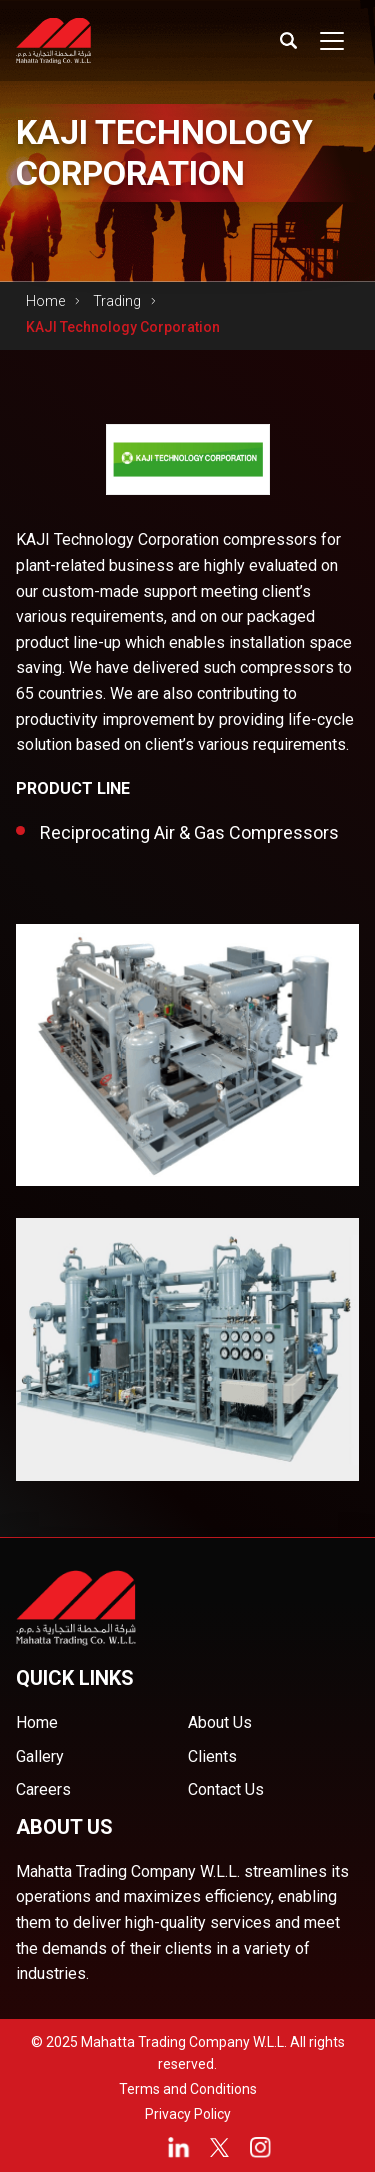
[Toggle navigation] (332, 41)
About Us (220, 1722)
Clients (212, 1756)
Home (45, 301)
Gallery (40, 1756)
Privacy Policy (188, 2114)
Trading (117, 301)
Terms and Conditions (188, 2089)
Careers (43, 1789)
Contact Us (226, 1789)
